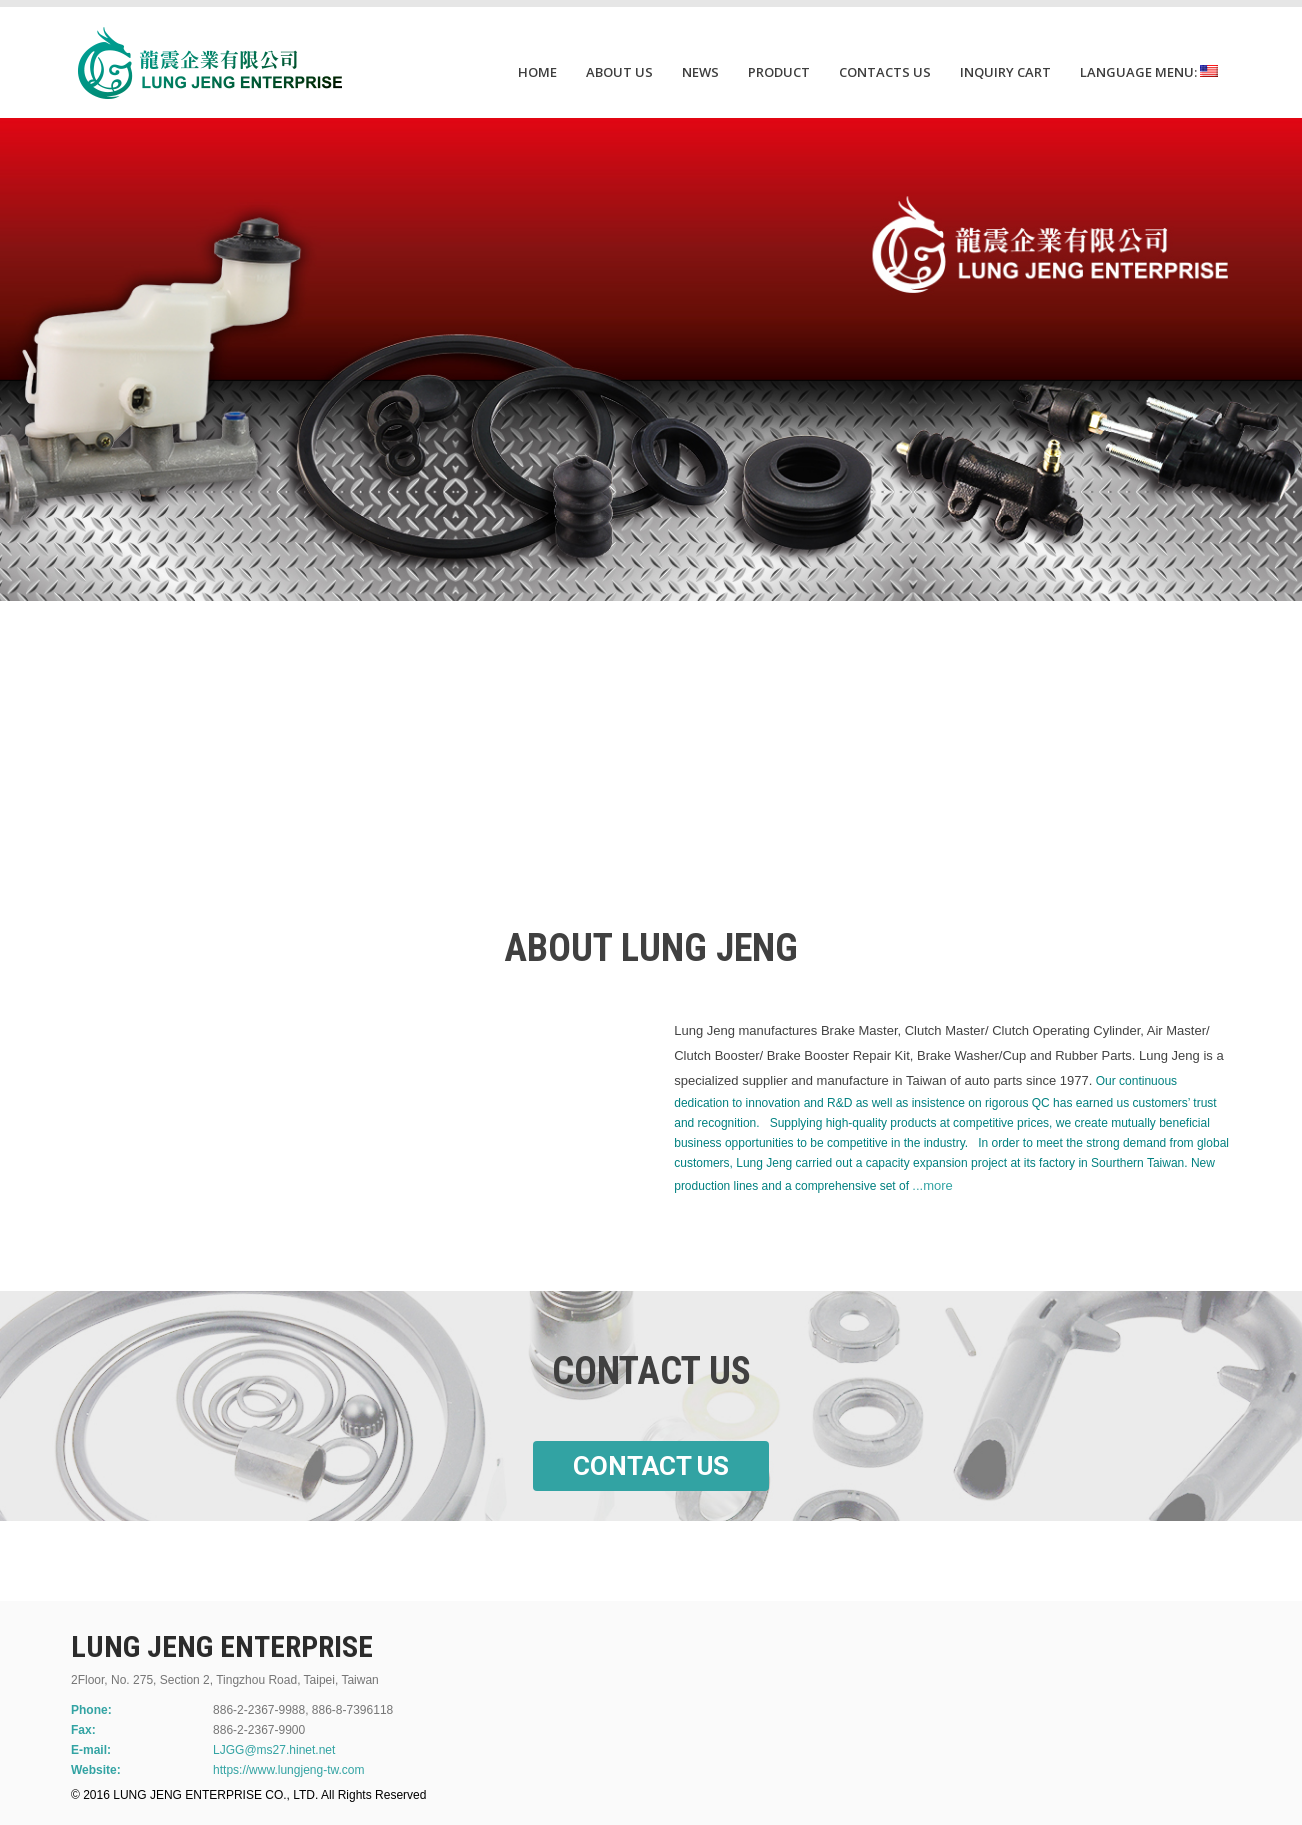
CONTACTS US (885, 72)
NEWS (700, 72)
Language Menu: (1149, 72)
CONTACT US (651, 1466)
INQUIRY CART (1005, 72)
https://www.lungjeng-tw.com (288, 1770)
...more (932, 1185)
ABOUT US (619, 72)
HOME (537, 72)
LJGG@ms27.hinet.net (274, 1750)
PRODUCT (779, 72)
